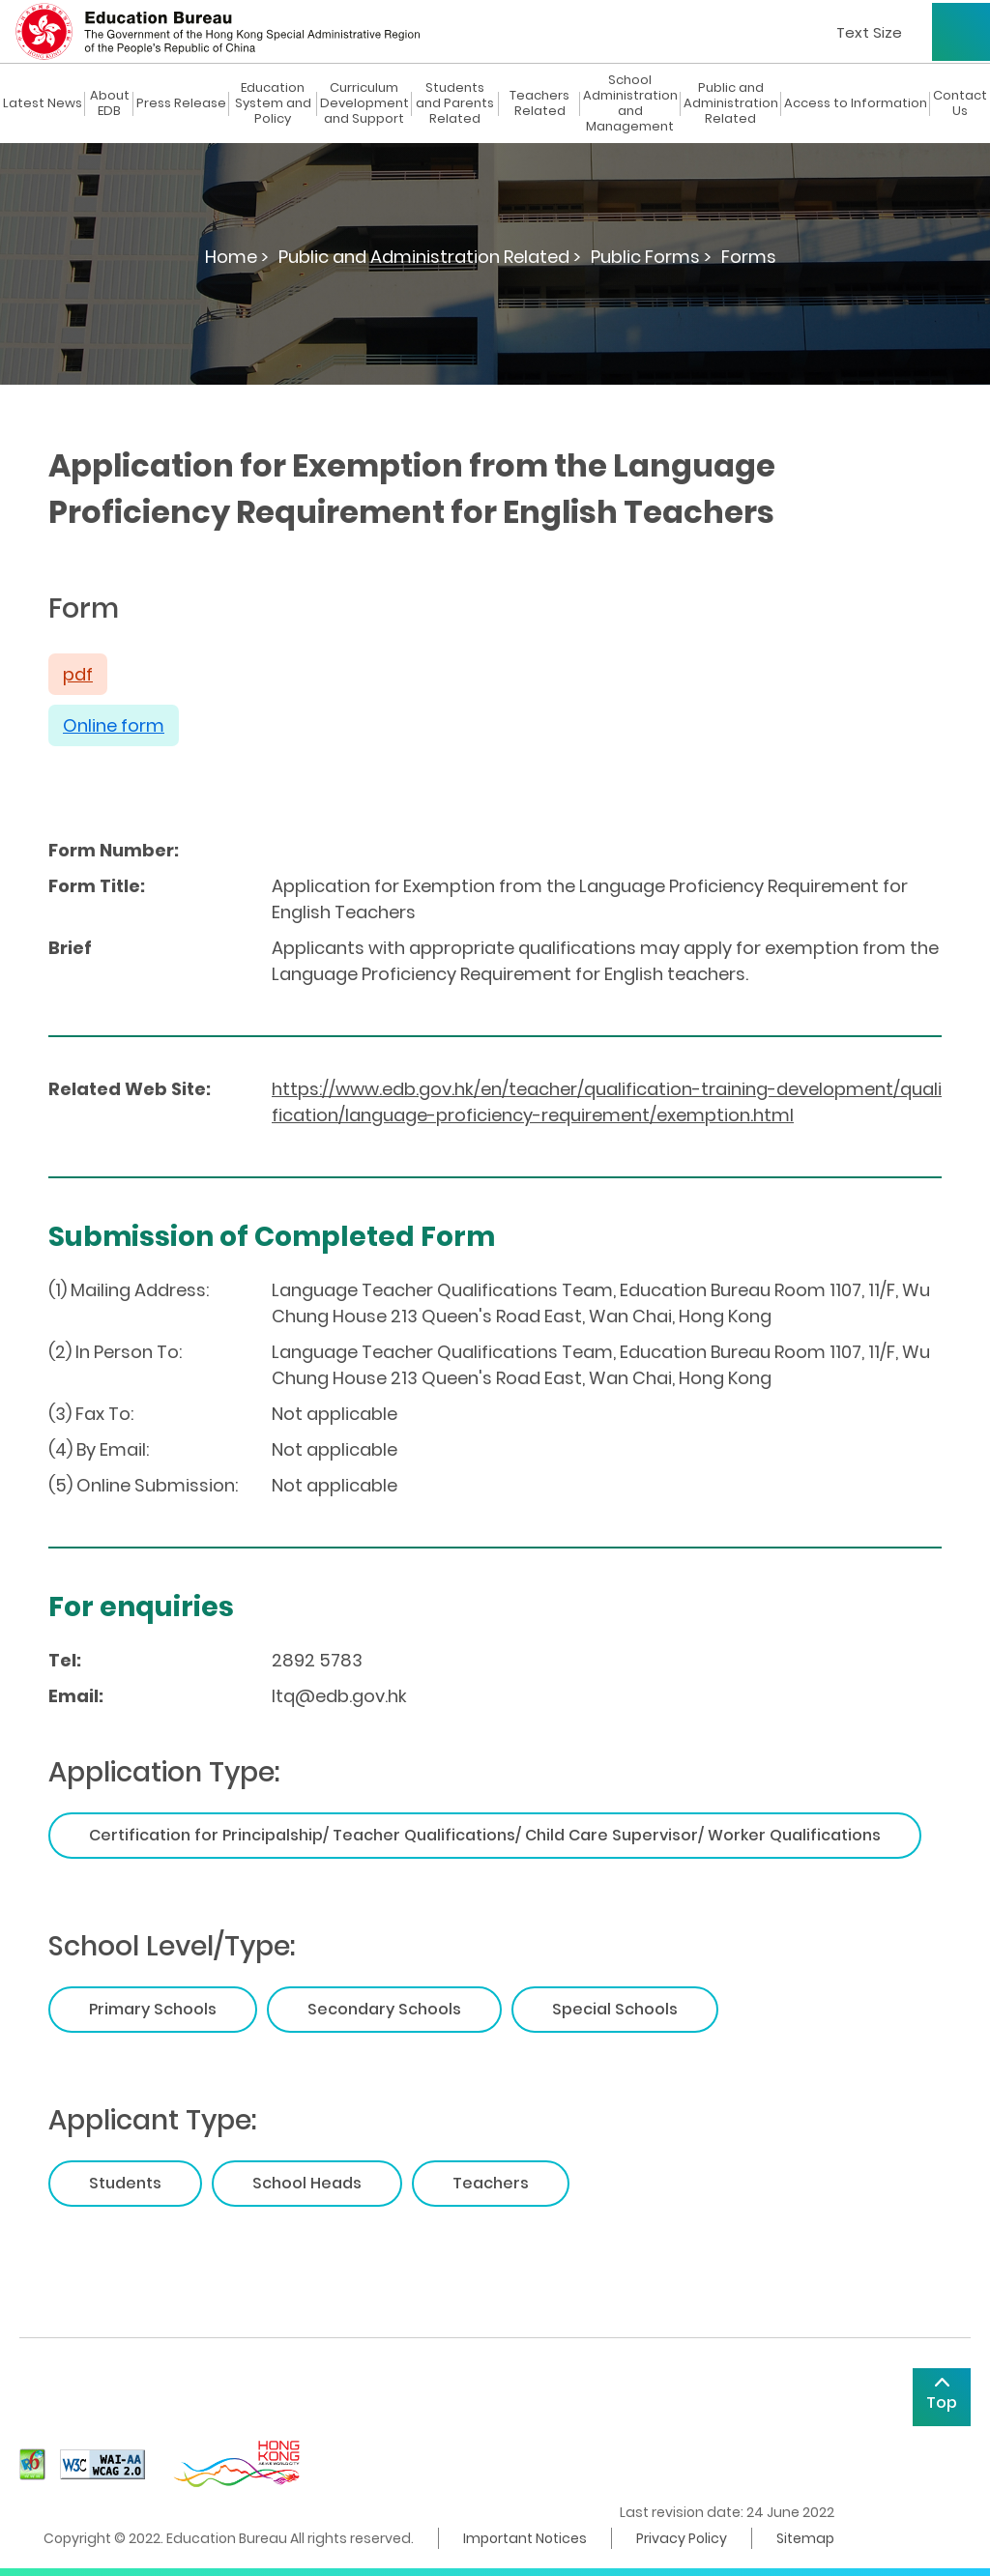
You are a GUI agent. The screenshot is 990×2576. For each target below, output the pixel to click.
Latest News (42, 103)
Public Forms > (651, 257)
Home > (237, 257)
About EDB (110, 103)
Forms (748, 257)
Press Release (181, 103)
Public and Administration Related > (429, 257)
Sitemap (805, 2538)
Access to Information (855, 103)
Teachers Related (539, 103)
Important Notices (525, 2538)
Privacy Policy (681, 2538)
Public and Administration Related (731, 103)
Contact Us (960, 103)
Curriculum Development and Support (364, 103)
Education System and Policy (273, 103)
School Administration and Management (630, 103)
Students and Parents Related (455, 103)
